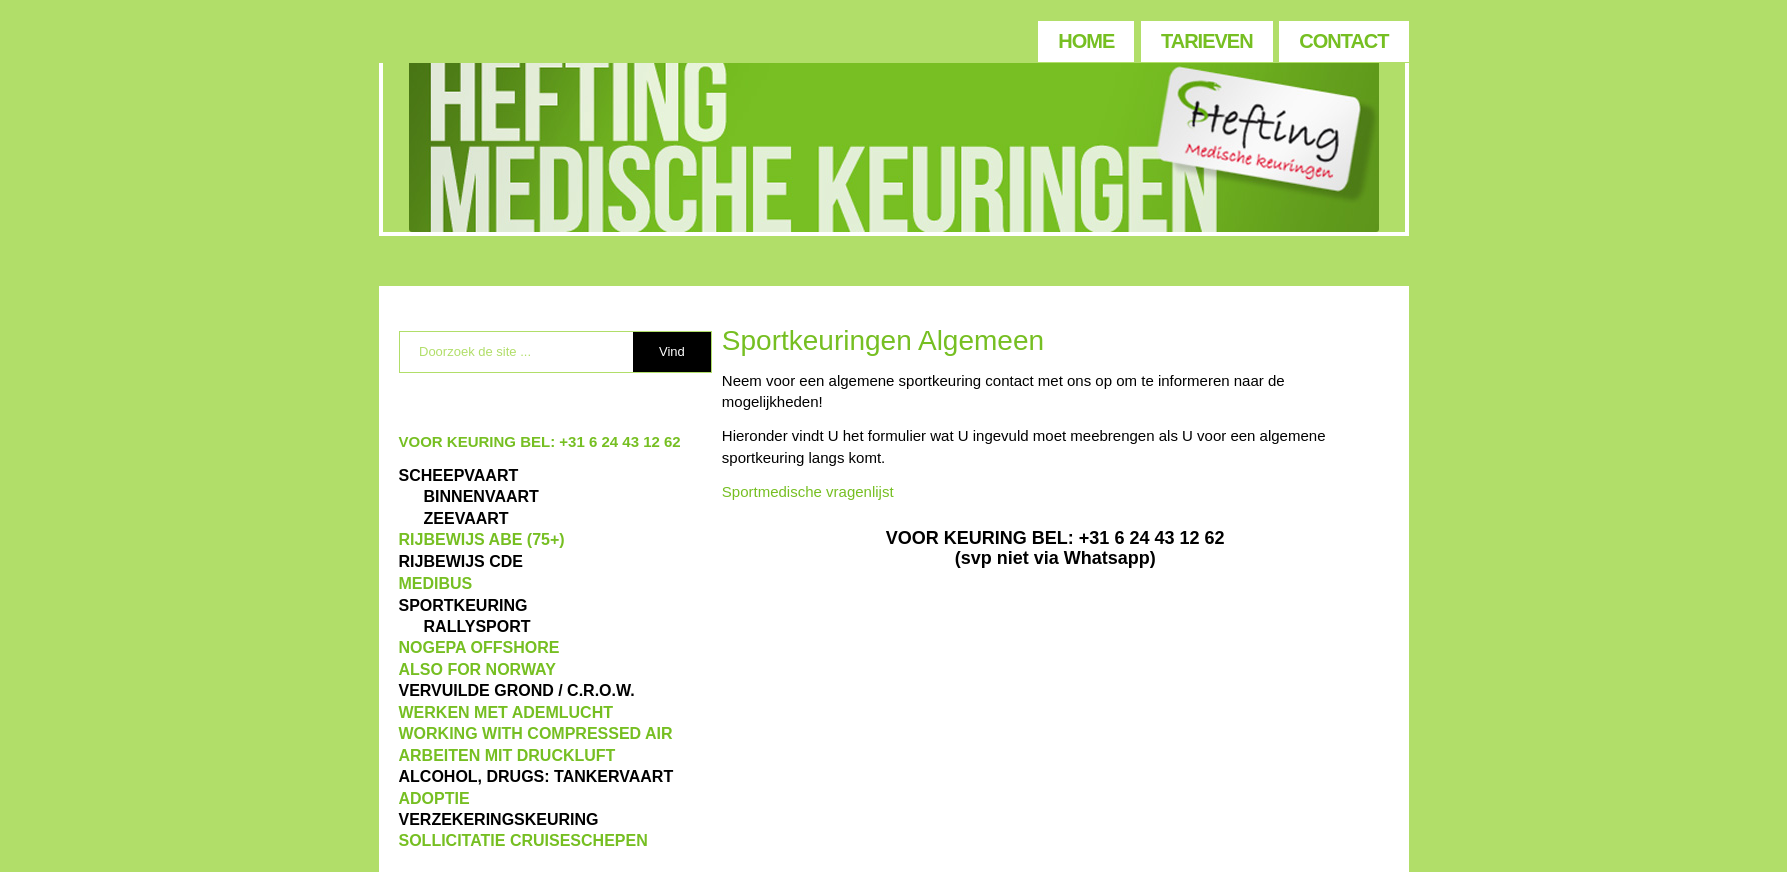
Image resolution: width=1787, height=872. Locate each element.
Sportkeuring (463, 605)
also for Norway (477, 669)
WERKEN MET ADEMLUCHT (506, 712)
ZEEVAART (466, 518)
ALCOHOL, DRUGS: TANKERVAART (536, 776)
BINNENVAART (481, 496)
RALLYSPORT (477, 626)
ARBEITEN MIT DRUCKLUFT (507, 755)
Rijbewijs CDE (461, 561)
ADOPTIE (434, 798)
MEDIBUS (436, 583)
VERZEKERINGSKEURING (499, 819)
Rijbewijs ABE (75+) (482, 539)
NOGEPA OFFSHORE (479, 647)
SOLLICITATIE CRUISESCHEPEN (523, 840)
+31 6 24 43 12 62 (619, 441)
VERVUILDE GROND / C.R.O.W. (517, 690)
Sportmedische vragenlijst (808, 491)
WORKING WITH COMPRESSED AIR (536, 733)
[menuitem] (1085, 36)
